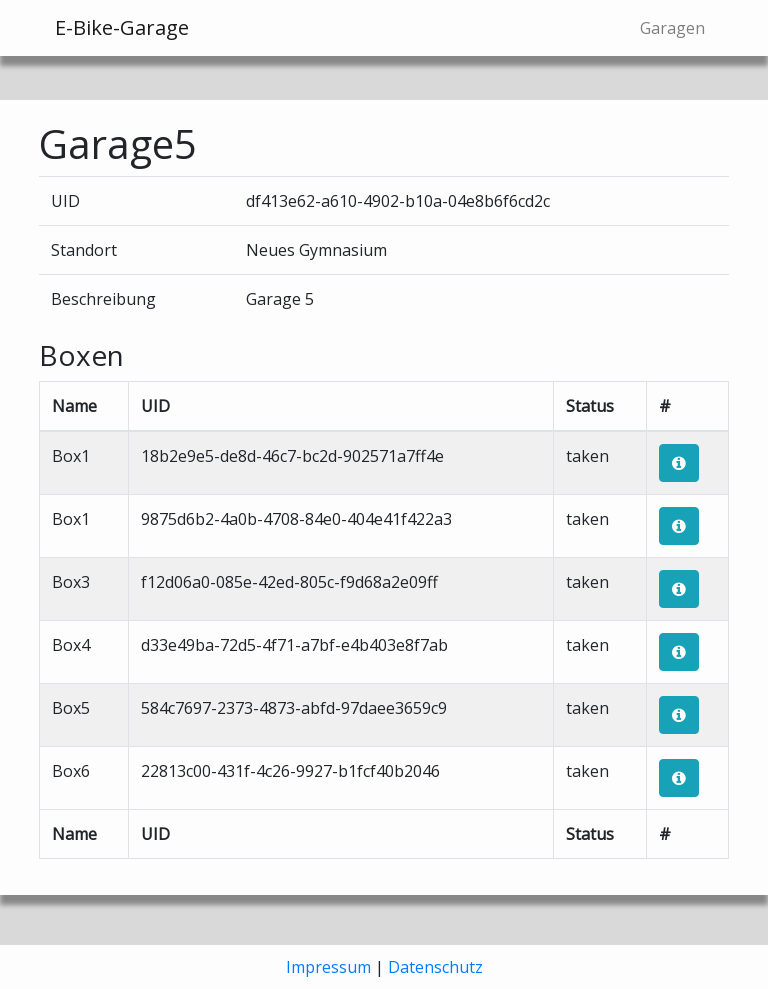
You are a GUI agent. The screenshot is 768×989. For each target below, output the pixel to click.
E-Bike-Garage (122, 27)
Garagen (672, 28)
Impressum (328, 967)
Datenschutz (435, 967)
